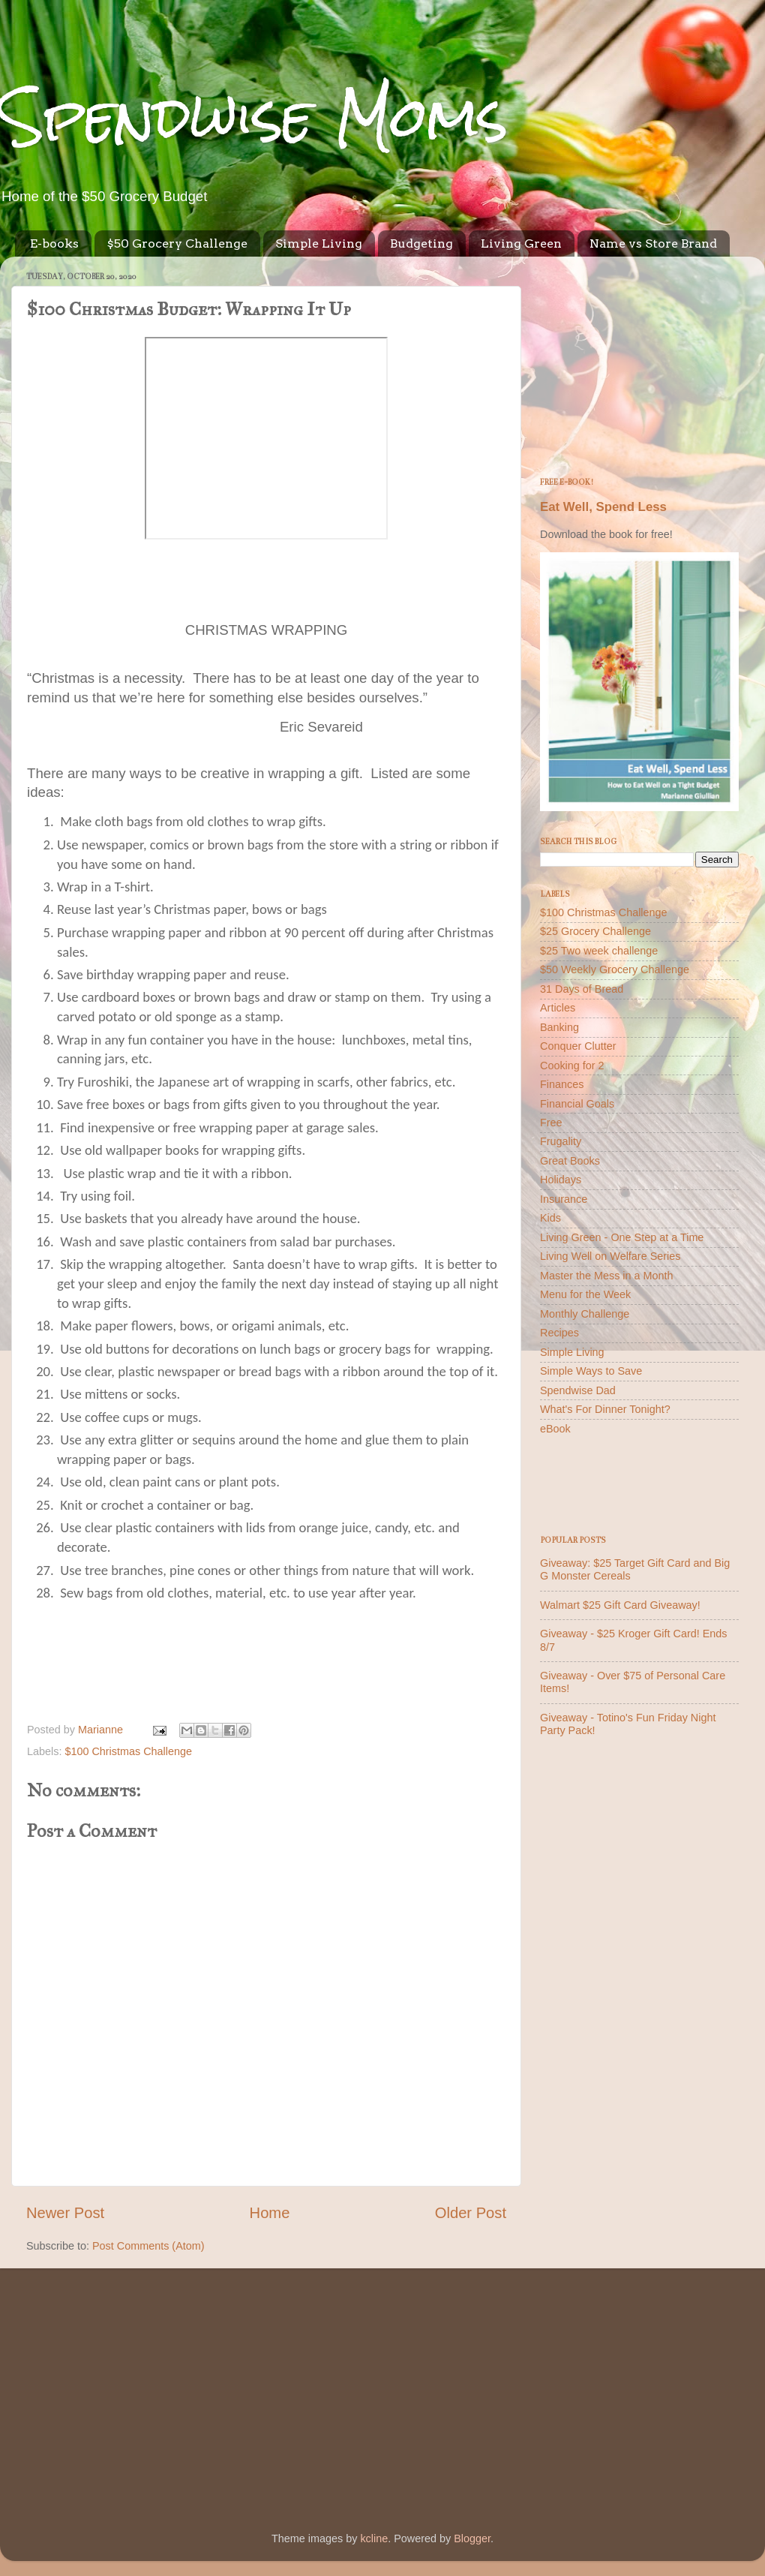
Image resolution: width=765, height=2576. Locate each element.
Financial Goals (577, 1104)
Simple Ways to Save (591, 1371)
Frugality (560, 1141)
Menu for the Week (585, 1294)
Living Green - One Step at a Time (622, 1237)
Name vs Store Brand (653, 243)
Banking (559, 1027)
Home (270, 2213)
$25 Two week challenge (599, 951)
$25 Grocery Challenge (595, 931)
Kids (550, 1218)
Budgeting (421, 243)
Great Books (570, 1161)
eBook (555, 1429)
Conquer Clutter (578, 1046)
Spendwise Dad (578, 1390)
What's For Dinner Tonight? (605, 1409)
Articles (557, 1008)
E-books (54, 243)
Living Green (521, 243)
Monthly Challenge (584, 1314)
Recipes (559, 1333)
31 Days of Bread (581, 989)
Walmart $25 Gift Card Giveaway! (620, 1605)
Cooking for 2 (572, 1066)
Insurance (563, 1199)
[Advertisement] (639, 361)
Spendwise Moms (254, 117)
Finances (562, 1084)
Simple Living (318, 243)
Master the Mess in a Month (607, 1276)
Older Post (470, 2213)
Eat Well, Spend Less (603, 507)
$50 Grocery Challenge (177, 243)
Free (551, 1123)
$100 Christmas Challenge (128, 1751)
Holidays (560, 1180)
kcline (374, 2538)
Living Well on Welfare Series (610, 1256)
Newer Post (65, 2213)
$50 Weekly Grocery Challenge (614, 969)
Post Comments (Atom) (148, 2246)
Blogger (472, 2538)
